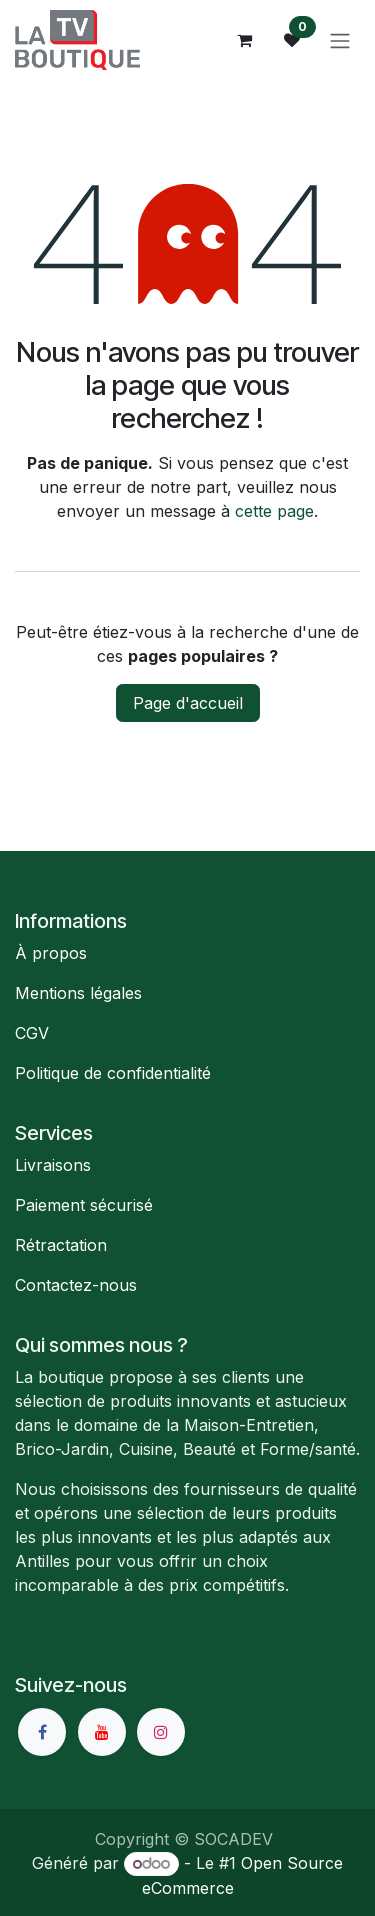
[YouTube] (102, 1732)
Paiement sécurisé (84, 1205)
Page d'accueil (188, 703)
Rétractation (61, 1245)
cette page (274, 511)
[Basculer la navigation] (340, 40)
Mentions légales (78, 993)
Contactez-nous (76, 1285)
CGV (32, 1033)
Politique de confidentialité (113, 1073)
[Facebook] (42, 1732)
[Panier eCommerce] (244, 40)
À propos (51, 953)
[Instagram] (161, 1732)
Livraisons (53, 1165)
